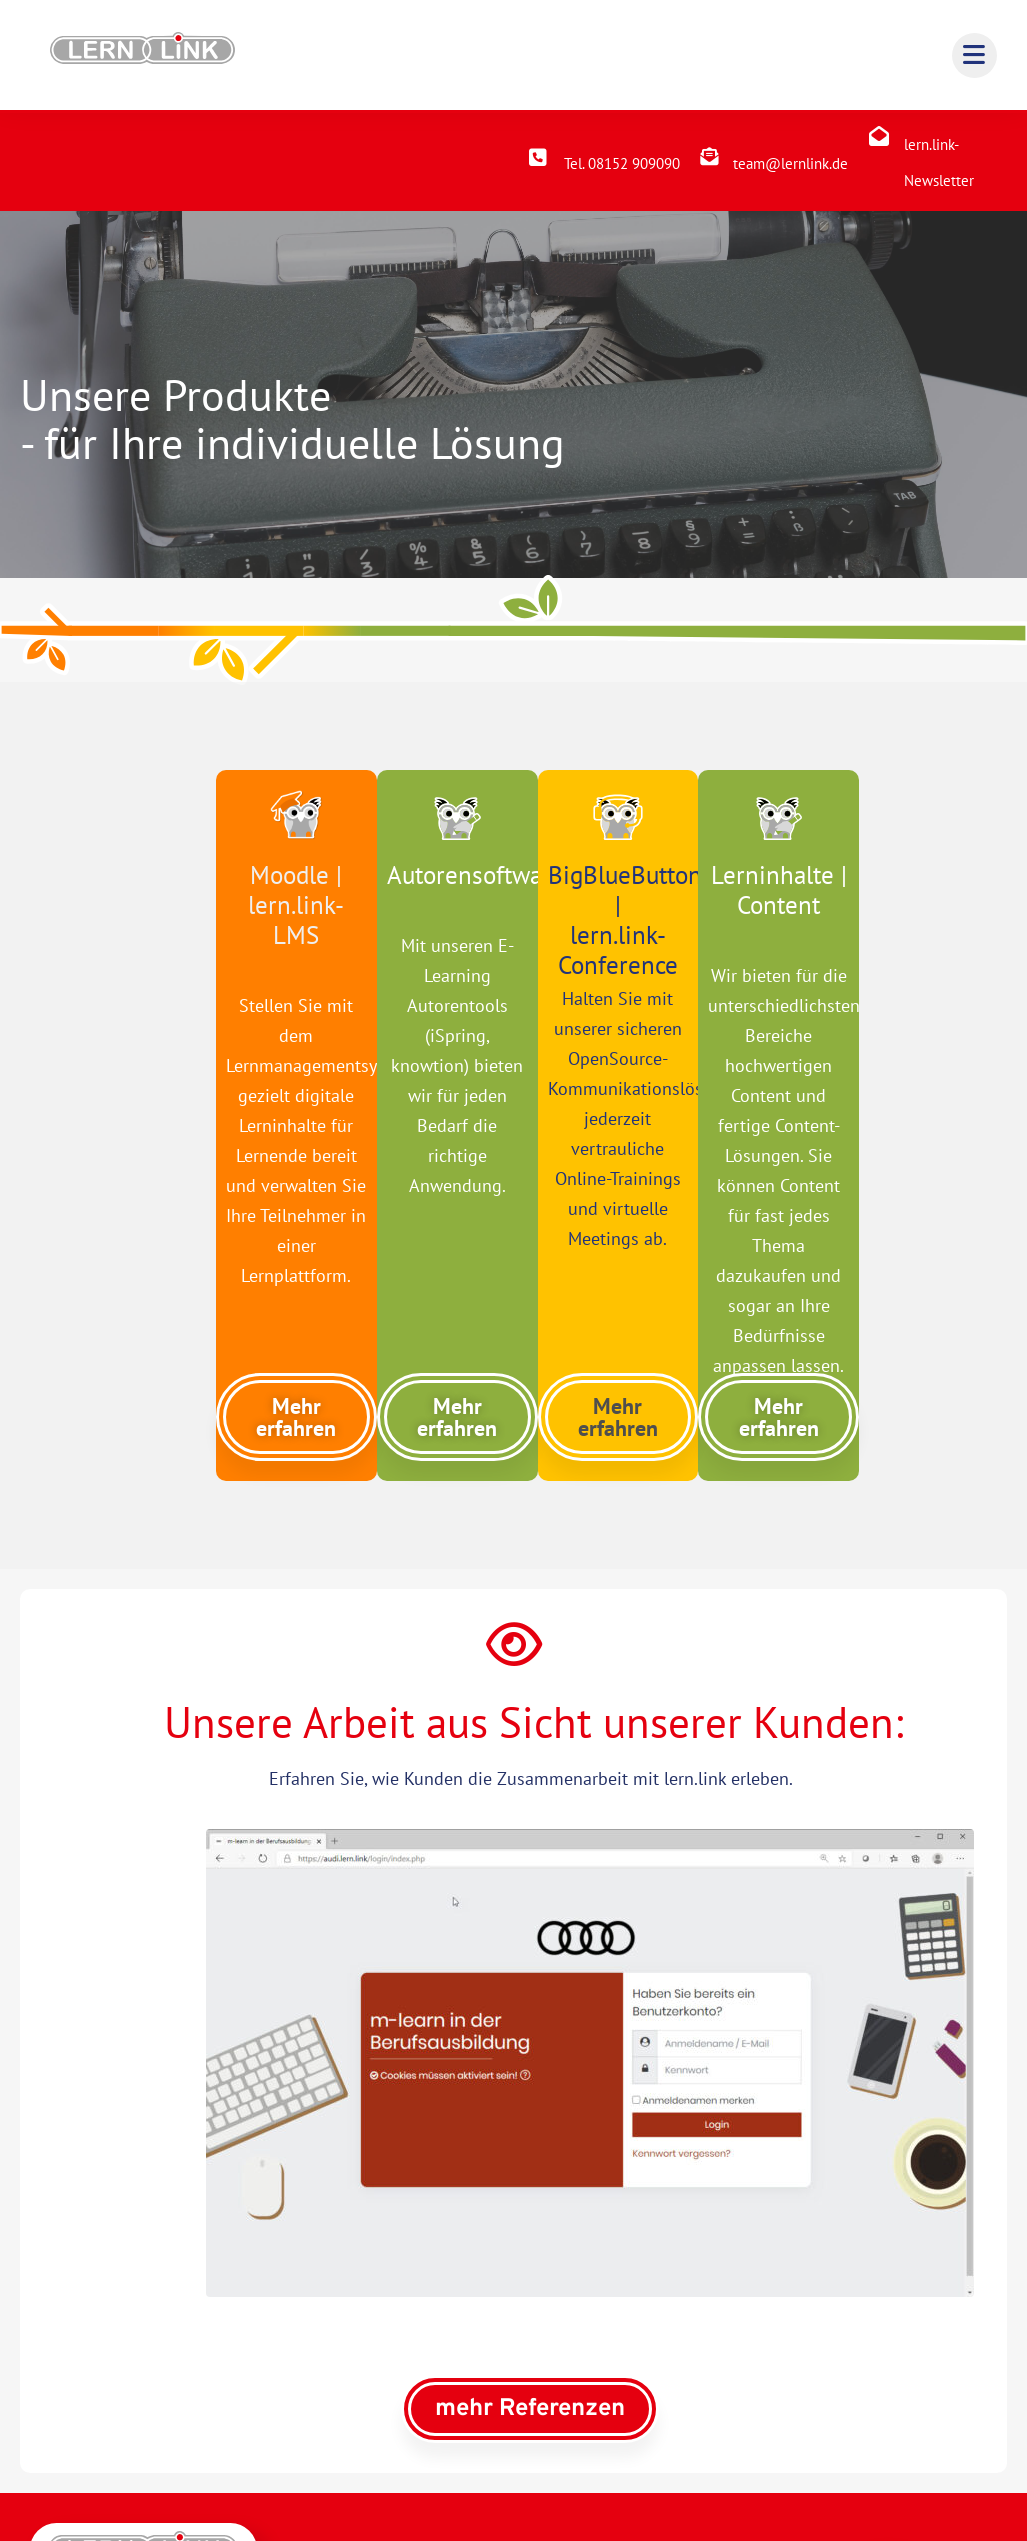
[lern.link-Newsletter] (879, 136)
